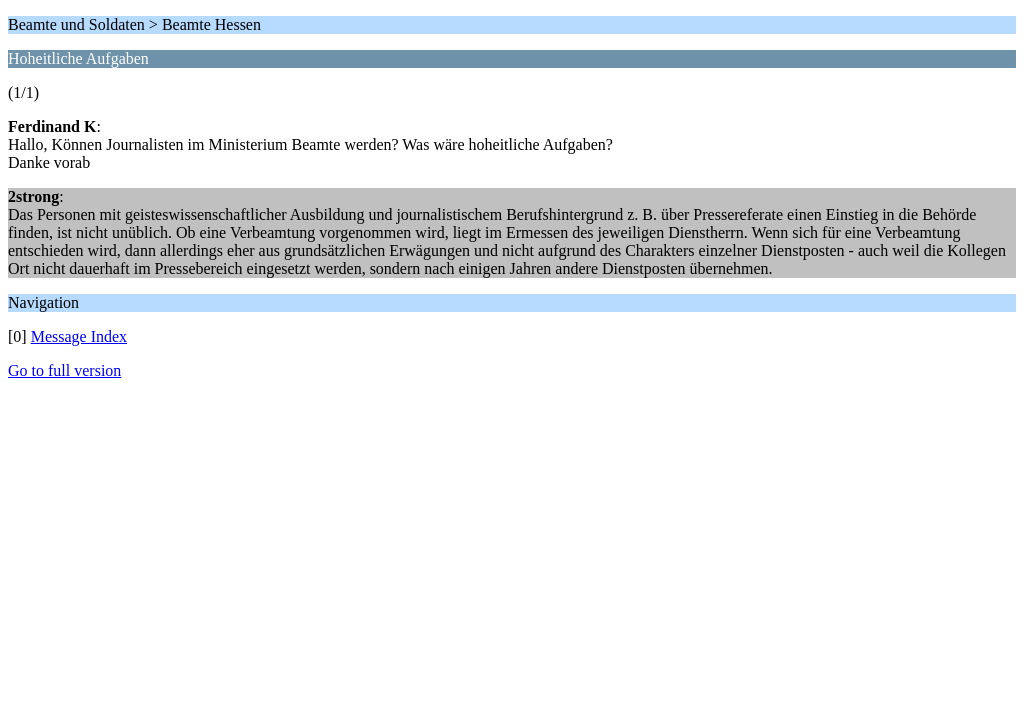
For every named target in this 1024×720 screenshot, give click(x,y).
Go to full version (64, 370)
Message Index (79, 336)
